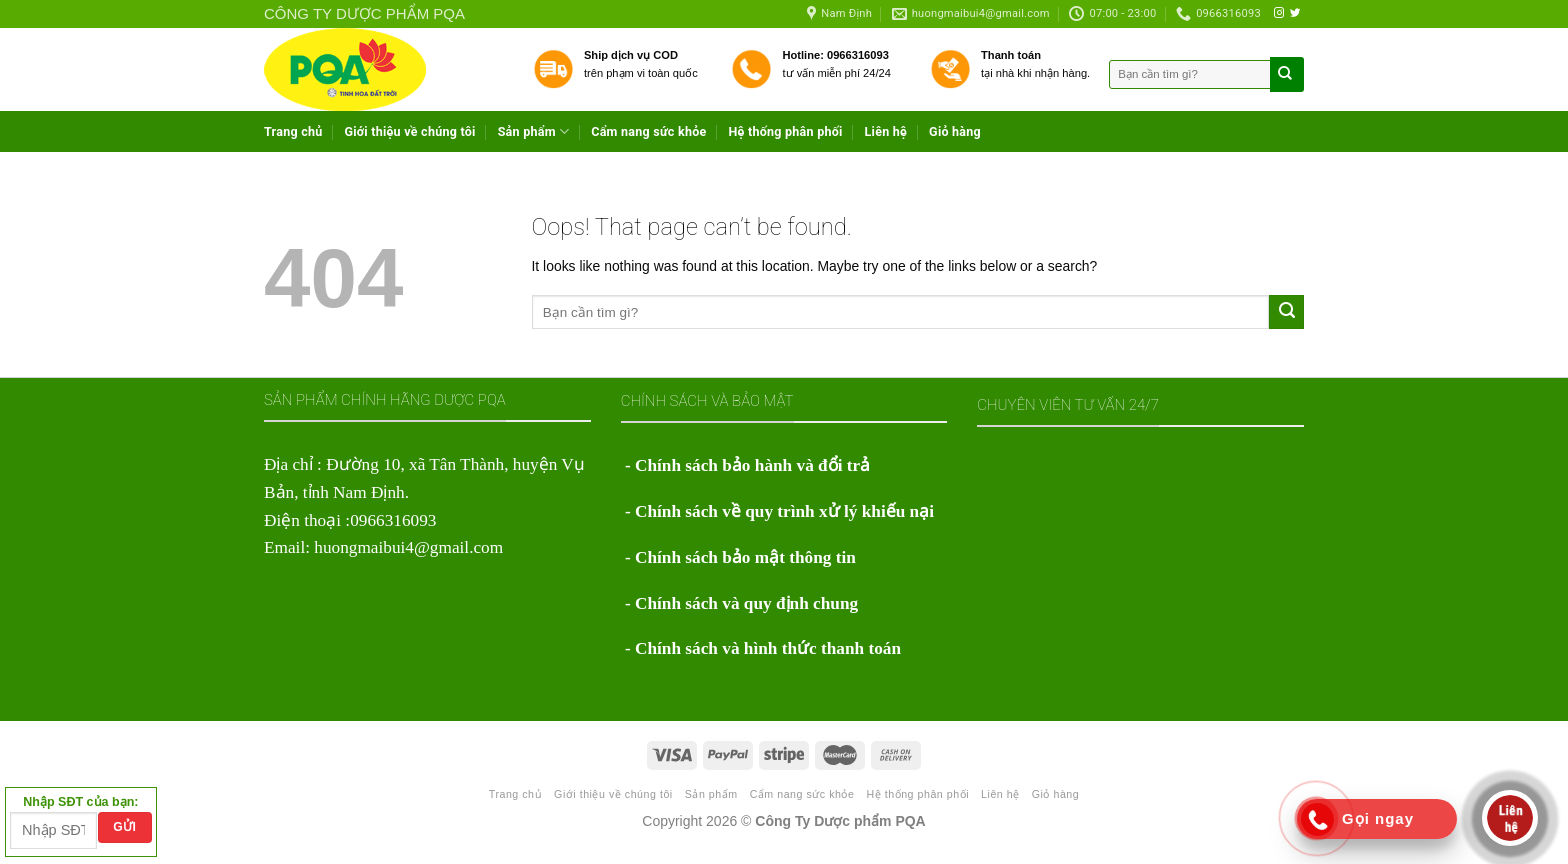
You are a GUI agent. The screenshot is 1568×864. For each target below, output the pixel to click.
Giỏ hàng (955, 131)
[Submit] (1286, 312)
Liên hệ (886, 131)
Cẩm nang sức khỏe (648, 131)
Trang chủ (293, 131)
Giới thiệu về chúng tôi (410, 131)
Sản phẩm (534, 131)
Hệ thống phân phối (785, 131)
